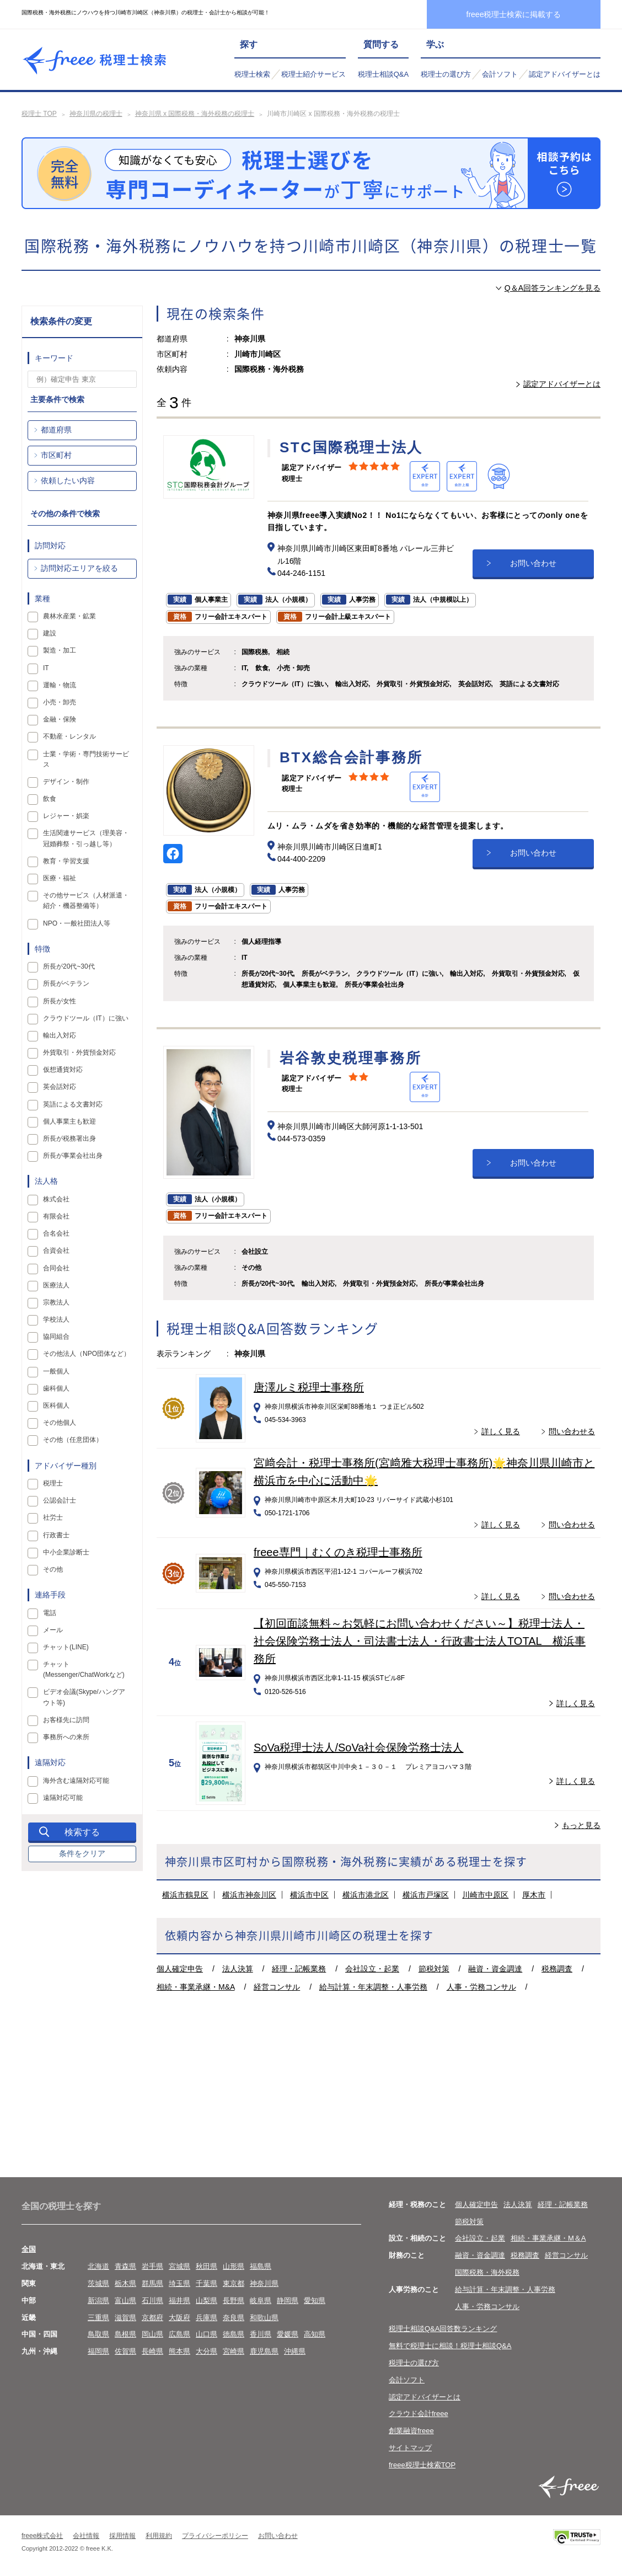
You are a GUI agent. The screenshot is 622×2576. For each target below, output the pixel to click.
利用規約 (159, 2536)
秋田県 (206, 2266)
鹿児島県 (264, 2351)
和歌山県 (264, 2317)
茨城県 (98, 2283)
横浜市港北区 (365, 1894)
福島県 (260, 2266)
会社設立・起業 (372, 1968)
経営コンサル (277, 1986)
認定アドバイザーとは (564, 74)
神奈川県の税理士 (95, 113)
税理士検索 (252, 74)
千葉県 (206, 2283)
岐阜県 (260, 2300)
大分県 (206, 2351)
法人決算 (237, 1968)
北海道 (98, 2266)
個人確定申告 (180, 1968)
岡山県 (152, 2334)
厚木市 (533, 1894)
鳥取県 (98, 2334)
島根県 (125, 2334)
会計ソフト (500, 74)
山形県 (233, 2266)
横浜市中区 (309, 1894)
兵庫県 (206, 2317)
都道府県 (56, 429)
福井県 (179, 2300)
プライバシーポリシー (215, 2536)
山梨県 (206, 2300)
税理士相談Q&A (383, 74)
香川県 (260, 2334)
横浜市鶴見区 (185, 1894)
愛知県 (314, 2300)
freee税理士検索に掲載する (514, 14)
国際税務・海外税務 (487, 2272)
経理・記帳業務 (299, 1968)
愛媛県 (287, 2334)
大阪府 (179, 2317)
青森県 (125, 2266)
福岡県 (98, 2351)
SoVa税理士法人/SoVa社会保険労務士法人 (358, 1747)
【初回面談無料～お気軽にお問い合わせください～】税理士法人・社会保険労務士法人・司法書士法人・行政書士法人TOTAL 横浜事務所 (420, 1641)
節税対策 (434, 1968)
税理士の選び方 (446, 74)
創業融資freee (411, 2431)
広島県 (179, 2334)
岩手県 (152, 2266)
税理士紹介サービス (313, 74)
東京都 (233, 2283)
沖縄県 (294, 2351)
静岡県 (287, 2300)
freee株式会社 (42, 2536)
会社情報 (86, 2536)
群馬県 (152, 2283)
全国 (29, 2249)
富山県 (125, 2300)
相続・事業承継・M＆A (548, 2238)
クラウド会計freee (418, 2413)
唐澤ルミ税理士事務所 (309, 1387)
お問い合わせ (533, 563)
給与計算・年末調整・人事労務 (373, 1986)
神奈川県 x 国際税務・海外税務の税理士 (195, 113)
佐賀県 (125, 2351)
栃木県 (125, 2283)
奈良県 (233, 2317)
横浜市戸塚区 (426, 1894)
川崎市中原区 (485, 1894)
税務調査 (556, 1968)
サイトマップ (410, 2448)
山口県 (206, 2334)
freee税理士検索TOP (422, 2465)
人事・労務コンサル (481, 1986)
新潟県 (98, 2300)
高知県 (314, 2334)
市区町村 (56, 455)
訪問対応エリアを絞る (79, 568)
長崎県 (152, 2351)
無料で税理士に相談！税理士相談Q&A (450, 2346)
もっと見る (581, 1825)
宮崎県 (233, 2351)
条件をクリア (82, 1853)
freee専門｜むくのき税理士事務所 (338, 1552)
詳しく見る (500, 1431)
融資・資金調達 (495, 1968)
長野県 (233, 2300)
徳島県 (233, 2334)
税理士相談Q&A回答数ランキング (443, 2328)
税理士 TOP (39, 113)
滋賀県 (125, 2317)
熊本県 (179, 2351)
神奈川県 (264, 2283)
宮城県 (179, 2266)
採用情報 (122, 2536)
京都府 (152, 2317)
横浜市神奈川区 (249, 1894)
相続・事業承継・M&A (196, 1986)
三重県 (98, 2317)
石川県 (152, 2300)
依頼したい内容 (68, 480)
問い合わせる (572, 1431)
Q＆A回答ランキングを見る (552, 288)
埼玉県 (179, 2283)
